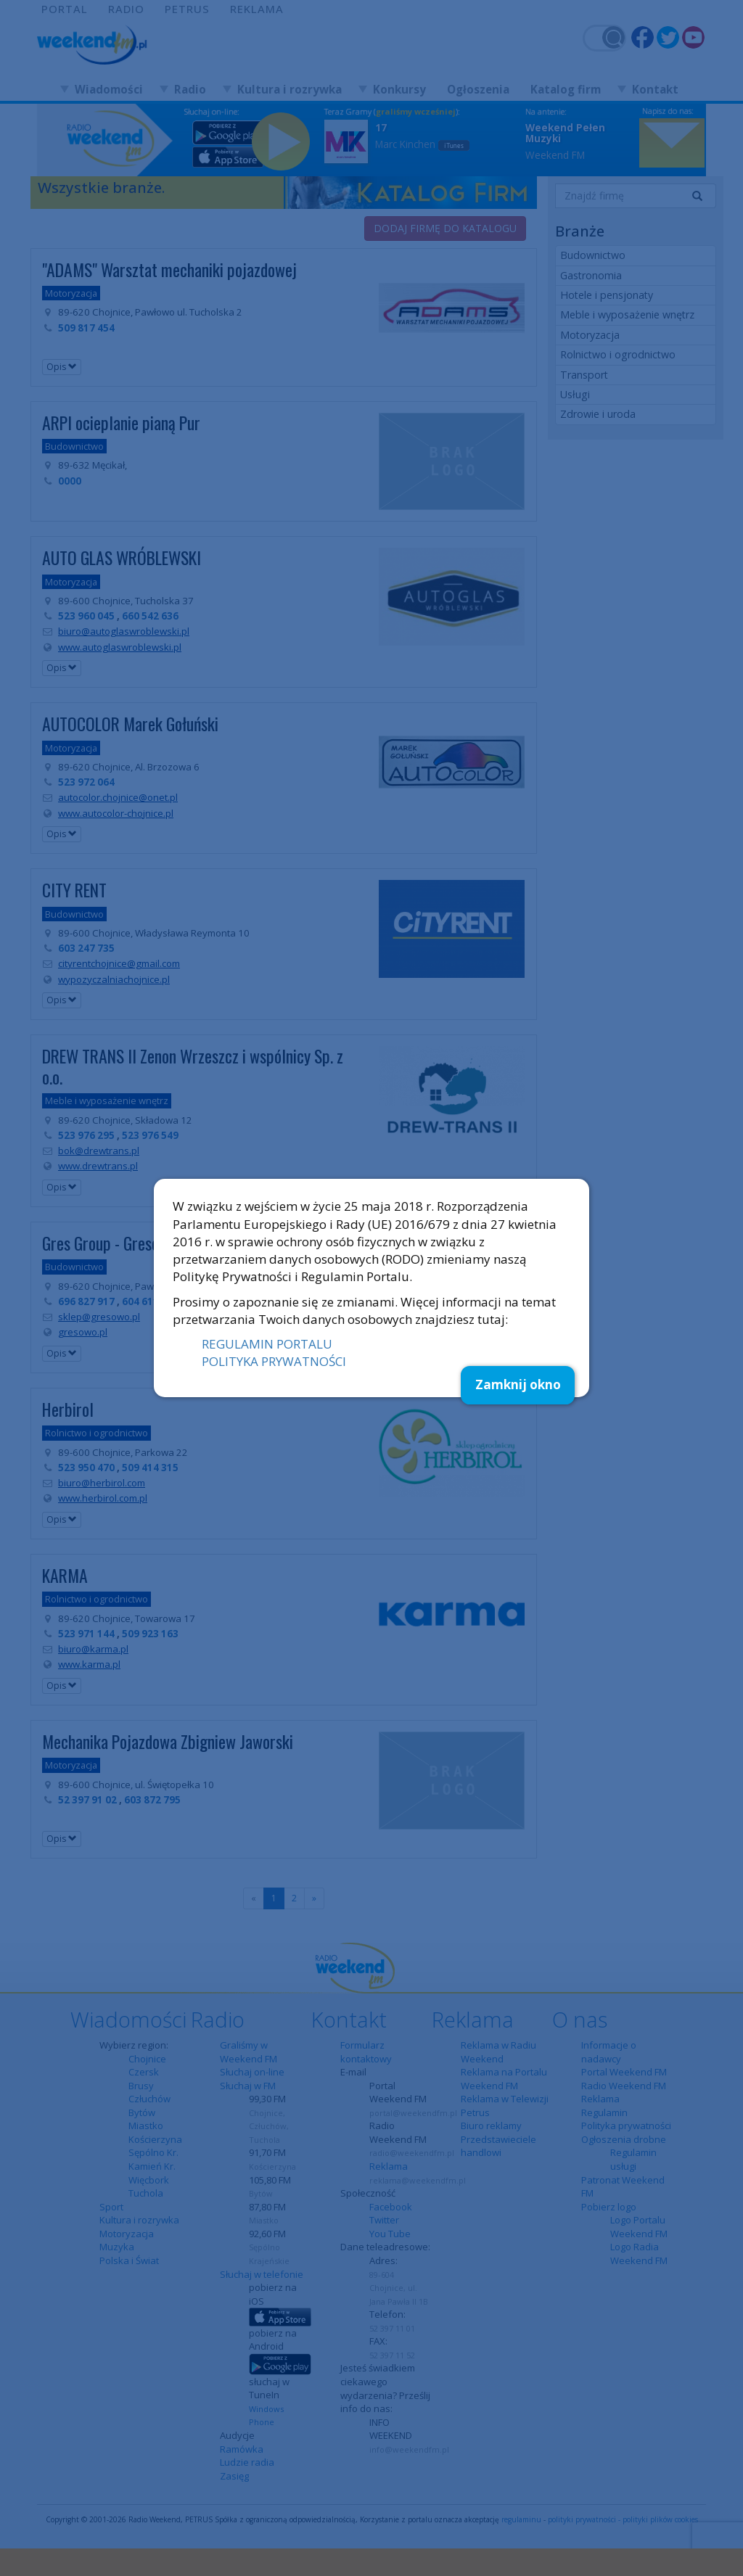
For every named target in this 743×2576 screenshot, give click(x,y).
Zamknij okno (518, 1384)
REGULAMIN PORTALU (267, 1344)
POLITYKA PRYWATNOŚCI (274, 1361)
